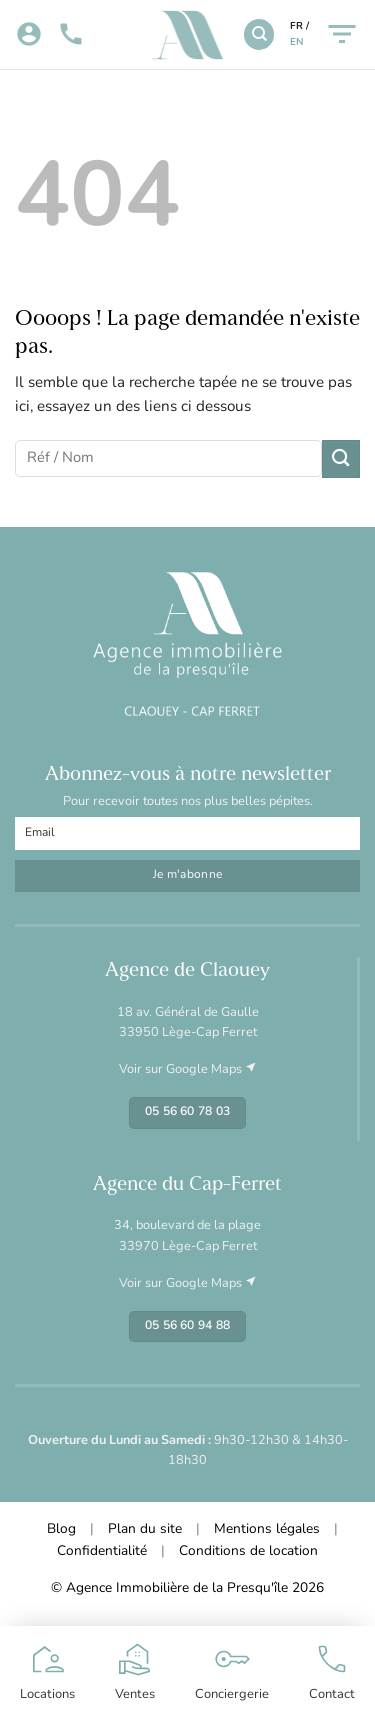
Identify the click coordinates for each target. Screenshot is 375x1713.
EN (296, 42)
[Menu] (342, 34)
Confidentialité (102, 1551)
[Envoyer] (341, 458)
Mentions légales (267, 1529)
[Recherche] (259, 34)
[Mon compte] (29, 35)
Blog (61, 1529)
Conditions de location (248, 1551)
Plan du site (145, 1529)
